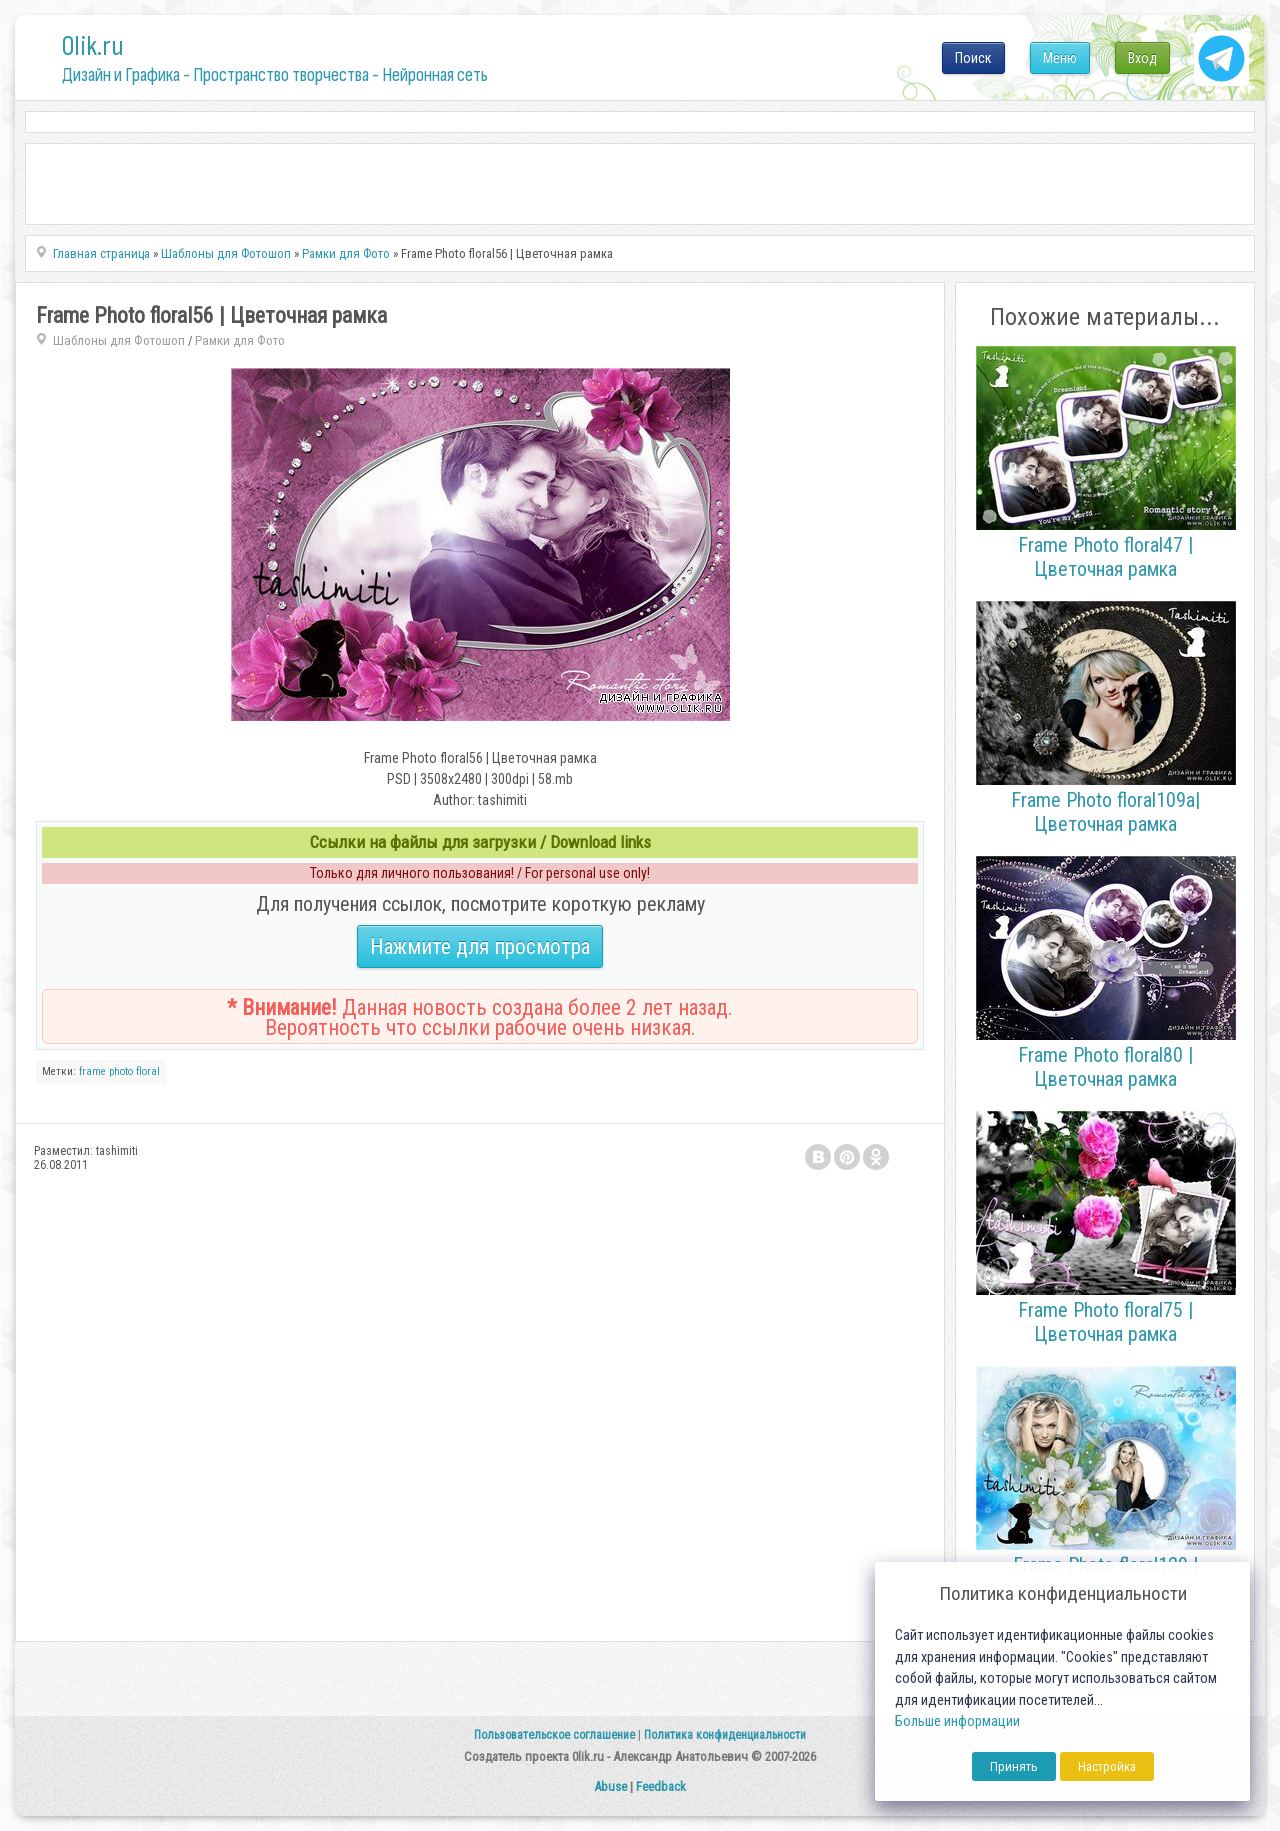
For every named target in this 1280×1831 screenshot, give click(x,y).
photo (121, 1071)
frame (92, 1071)
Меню (1060, 58)
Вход (1142, 58)
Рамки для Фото (240, 340)
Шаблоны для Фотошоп (119, 340)
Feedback (661, 1786)
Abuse (610, 1786)
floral (148, 1071)
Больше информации (957, 1721)
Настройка (1107, 1766)
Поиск (973, 58)
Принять (1014, 1766)
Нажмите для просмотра (480, 946)
